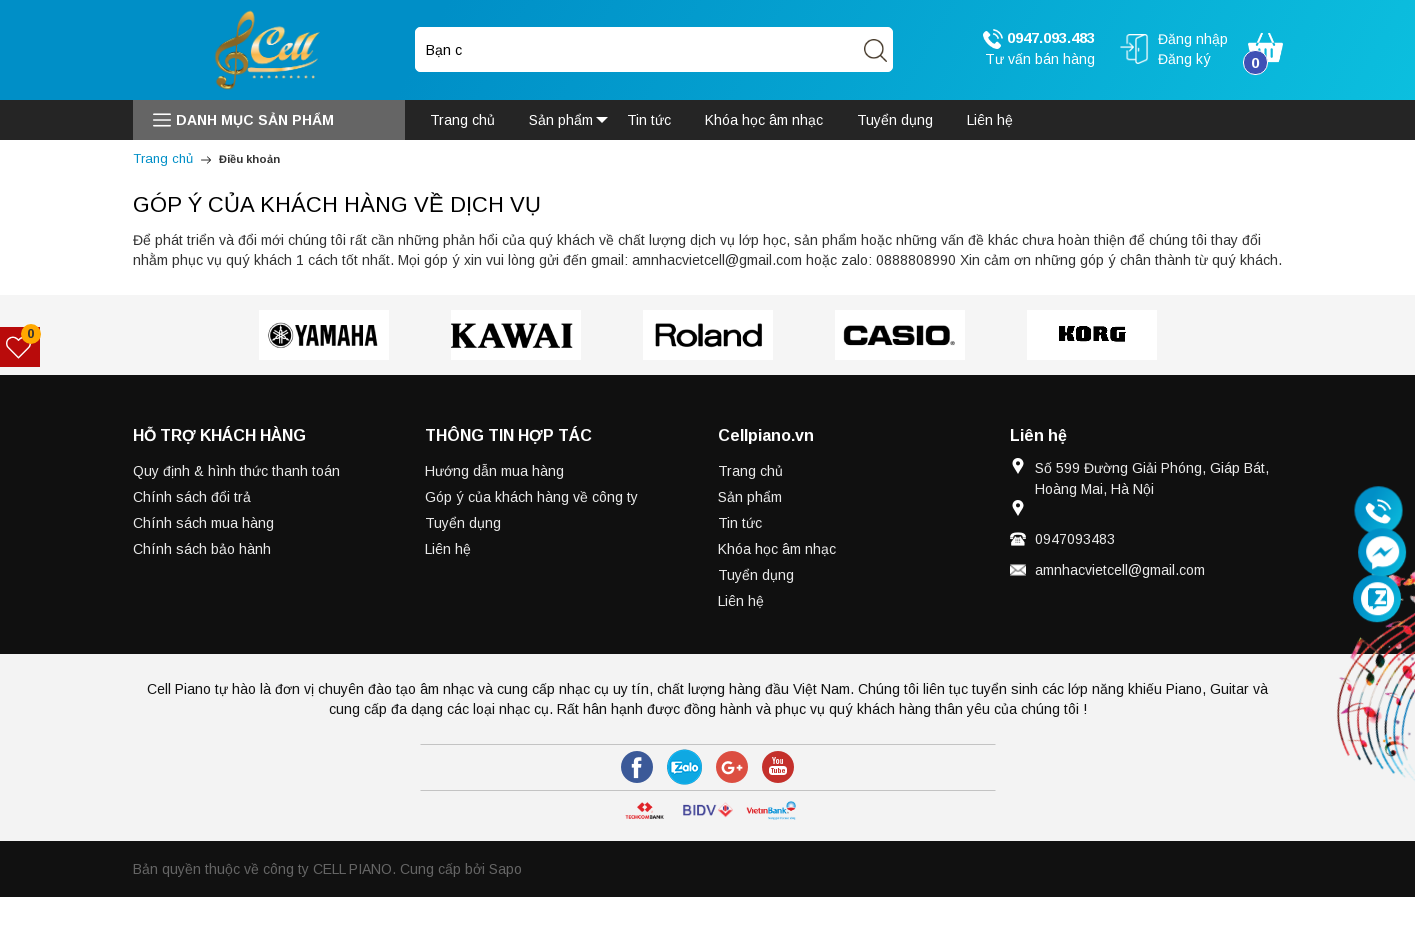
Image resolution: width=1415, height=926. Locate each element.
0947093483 (1075, 539)
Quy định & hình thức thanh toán (236, 471)
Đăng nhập (1193, 39)
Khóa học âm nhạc (777, 549)
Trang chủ (750, 471)
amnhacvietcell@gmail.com (1120, 570)
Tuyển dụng (463, 523)
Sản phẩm (750, 497)
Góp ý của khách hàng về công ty (531, 497)
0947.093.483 (1039, 39)
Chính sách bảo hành (202, 549)
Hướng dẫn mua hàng (494, 471)
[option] (324, 335)
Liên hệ (448, 549)
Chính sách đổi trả (192, 497)
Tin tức (740, 523)
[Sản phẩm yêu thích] (20, 347)
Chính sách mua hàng (203, 523)
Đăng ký (1184, 59)
